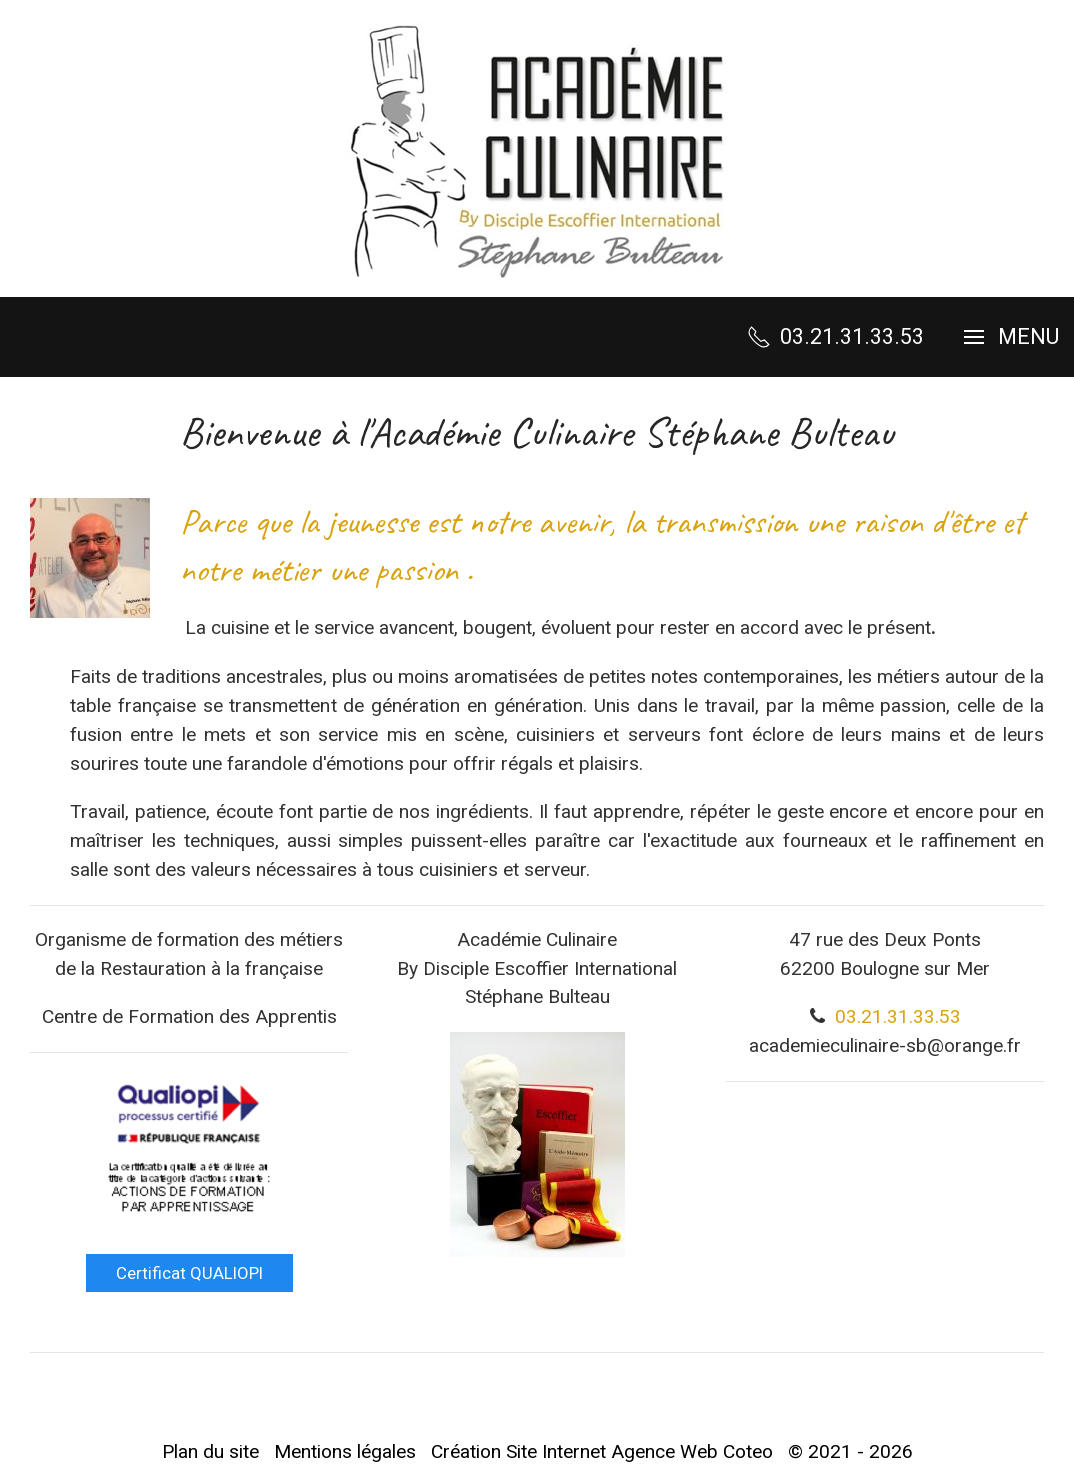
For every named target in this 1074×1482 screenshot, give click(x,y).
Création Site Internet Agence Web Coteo (602, 1451)
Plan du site (210, 1451)
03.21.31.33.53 (898, 1016)
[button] (1011, 337)
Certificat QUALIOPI (189, 1273)
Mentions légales (345, 1451)
